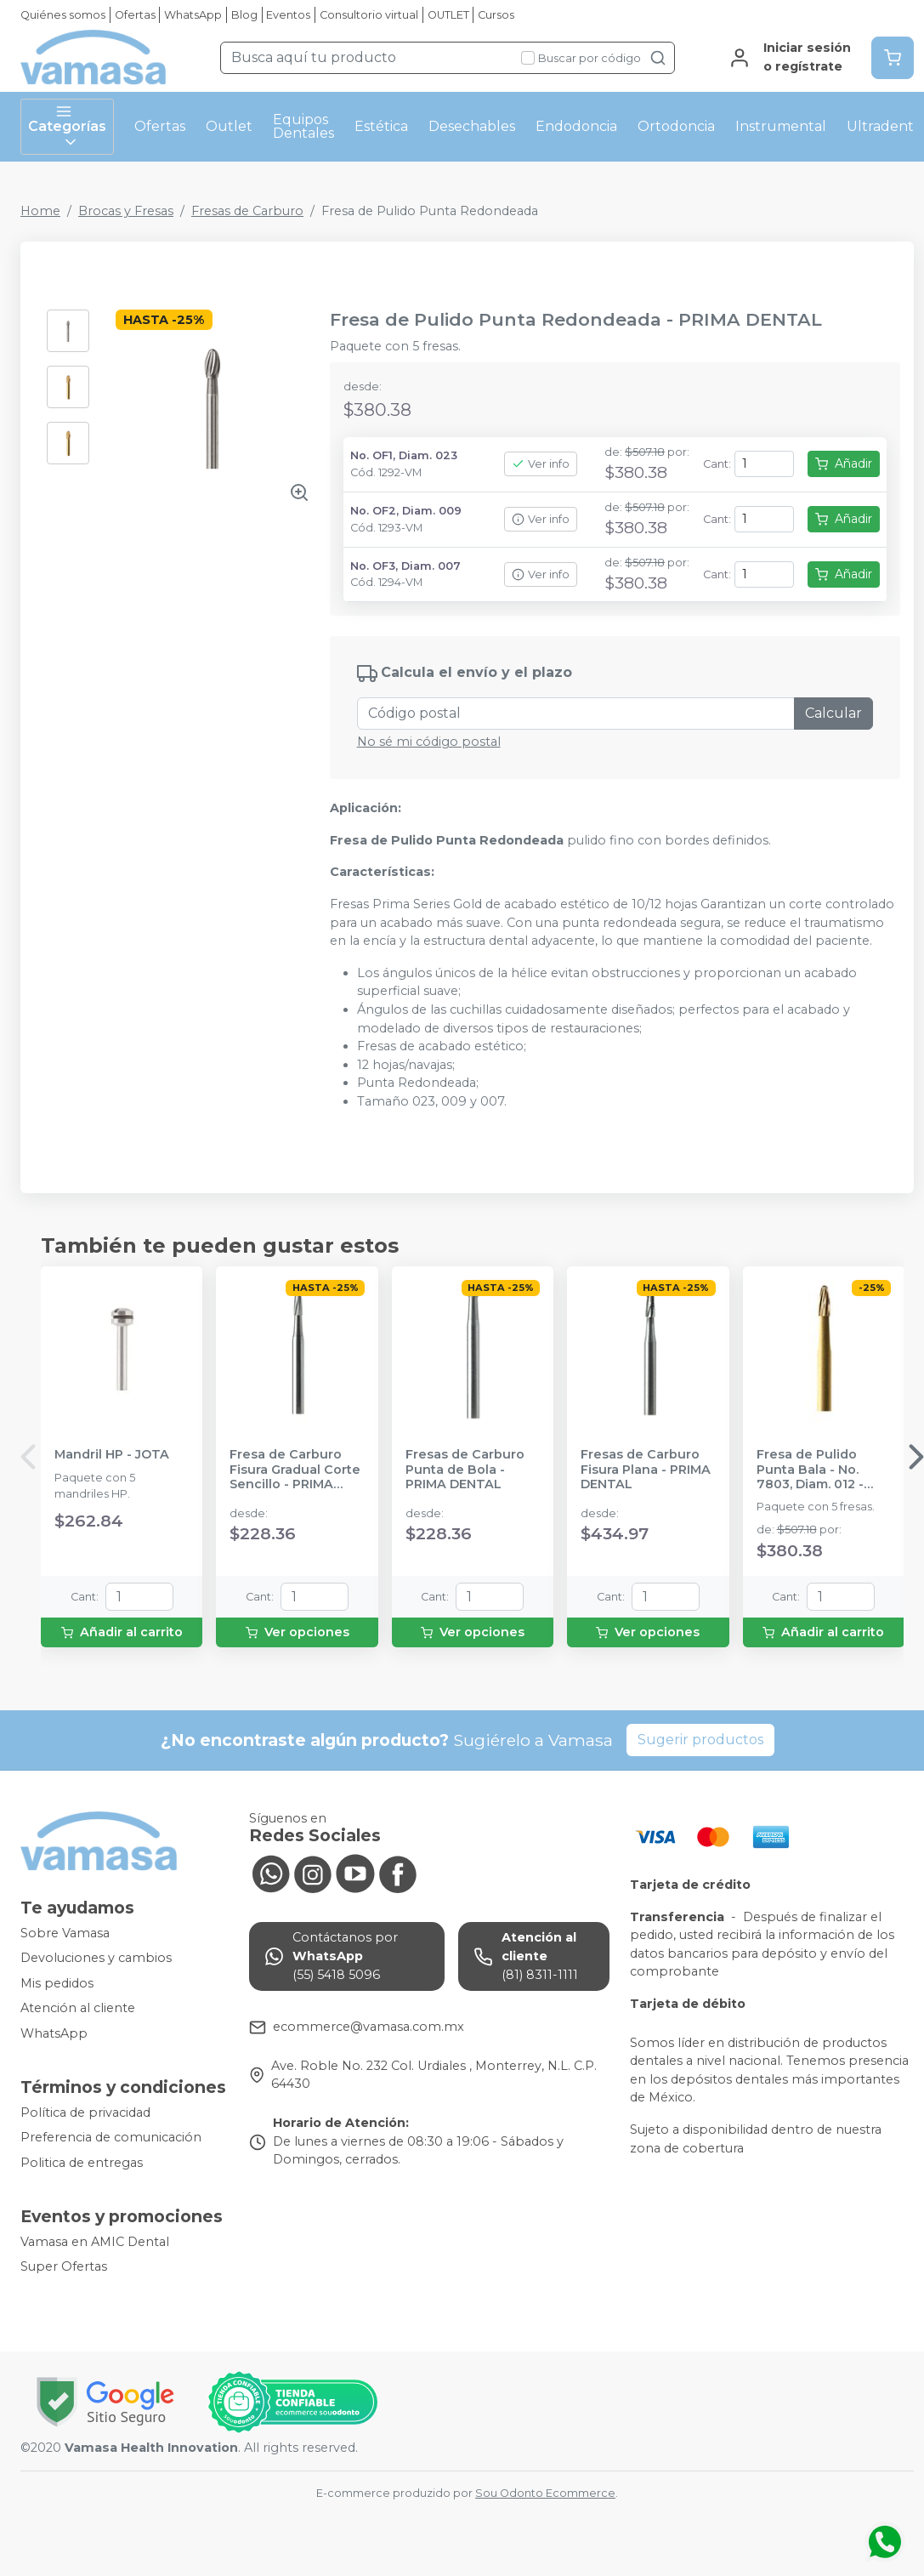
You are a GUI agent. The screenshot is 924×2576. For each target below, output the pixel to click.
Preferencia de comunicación (110, 2137)
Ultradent (880, 126)
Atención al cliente (77, 2008)
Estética (381, 126)
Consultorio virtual (369, 15)
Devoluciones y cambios (96, 1957)
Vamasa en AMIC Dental (94, 2241)
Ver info (541, 464)
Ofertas (135, 15)
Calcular (833, 713)
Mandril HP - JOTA (111, 1454)
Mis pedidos (57, 1983)
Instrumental (780, 126)
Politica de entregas (81, 2162)
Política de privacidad (85, 2112)
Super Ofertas (63, 2266)
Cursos (496, 15)
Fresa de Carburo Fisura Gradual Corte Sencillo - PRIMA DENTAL (295, 1469)
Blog (244, 15)
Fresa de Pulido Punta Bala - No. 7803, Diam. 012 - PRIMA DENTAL (810, 1469)
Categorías (67, 127)
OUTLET (448, 15)
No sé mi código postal (429, 741)
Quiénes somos (62, 15)
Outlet (229, 126)
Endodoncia (576, 126)
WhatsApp (193, 15)
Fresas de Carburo (247, 211)
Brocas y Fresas (125, 211)
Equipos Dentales (303, 126)
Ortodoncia (676, 126)
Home (40, 211)
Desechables (471, 126)
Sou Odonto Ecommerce (545, 2493)
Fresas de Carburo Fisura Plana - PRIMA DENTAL (646, 1469)
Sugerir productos (700, 1740)
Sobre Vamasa (65, 1933)
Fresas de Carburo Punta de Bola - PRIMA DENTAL (464, 1469)
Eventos (288, 15)
